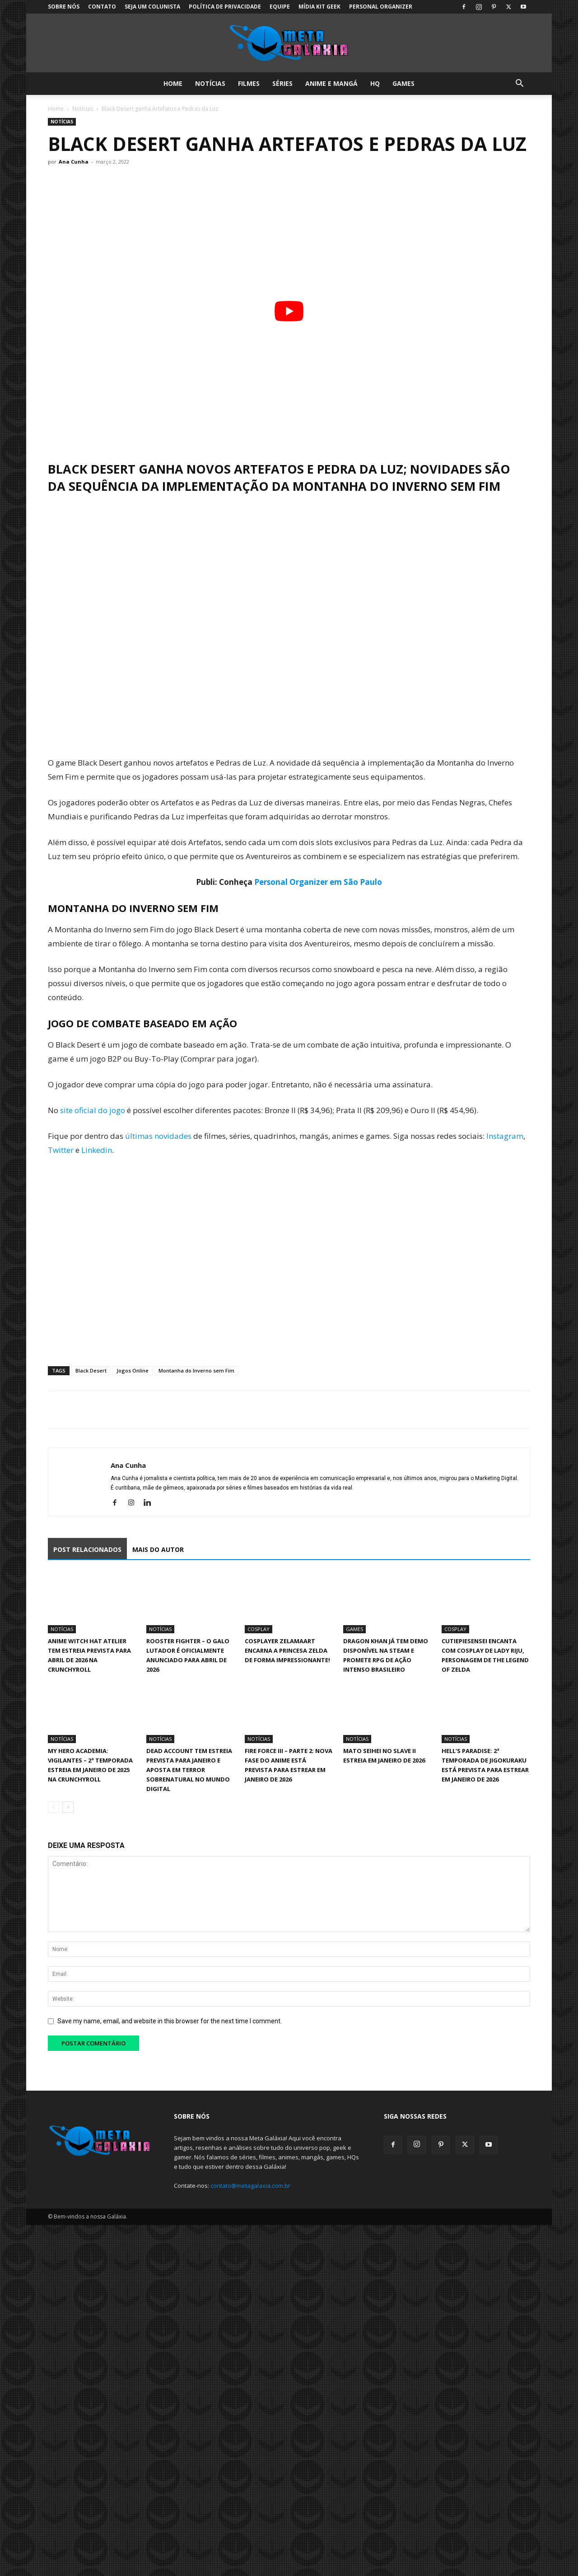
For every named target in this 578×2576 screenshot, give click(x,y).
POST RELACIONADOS (87, 1549)
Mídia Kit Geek (319, 6)
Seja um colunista (152, 6)
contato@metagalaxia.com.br (250, 2185)
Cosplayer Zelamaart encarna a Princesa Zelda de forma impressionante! (287, 1650)
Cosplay (258, 1629)
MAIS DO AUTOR (158, 1549)
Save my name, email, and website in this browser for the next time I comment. (169, 2021)
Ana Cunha (74, 161)
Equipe (280, 6)
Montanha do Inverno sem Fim (196, 1370)
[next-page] (68, 1807)
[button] (519, 84)
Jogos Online (133, 1370)
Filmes (249, 83)
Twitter (61, 1150)
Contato (102, 6)
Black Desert (91, 1370)
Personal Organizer (380, 6)
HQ (375, 83)
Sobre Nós (63, 6)
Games (403, 83)
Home (172, 83)
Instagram (504, 1136)
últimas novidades (158, 1136)
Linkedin (96, 1150)
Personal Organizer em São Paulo (318, 882)
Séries (282, 83)
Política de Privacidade (225, 6)
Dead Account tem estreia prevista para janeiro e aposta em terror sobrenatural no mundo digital (189, 1770)
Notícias (210, 83)
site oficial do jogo (92, 1110)
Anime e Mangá (331, 83)
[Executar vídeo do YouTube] (289, 311)
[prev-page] (53, 1807)
